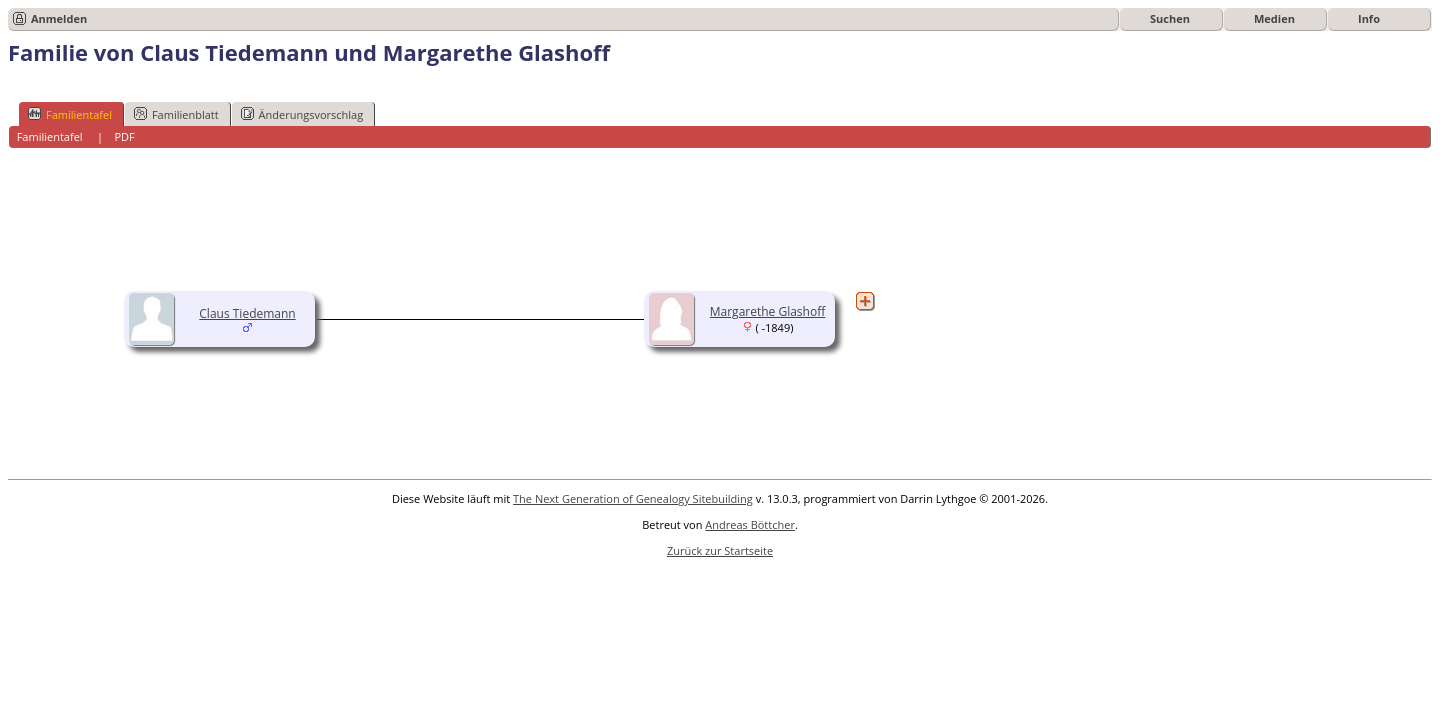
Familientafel (70, 114)
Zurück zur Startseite (720, 550)
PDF (124, 136)
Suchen (1170, 18)
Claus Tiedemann (247, 313)
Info (1369, 18)
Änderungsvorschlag (302, 114)
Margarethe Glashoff (767, 311)
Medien (1274, 18)
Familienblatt (176, 114)
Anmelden (59, 18)
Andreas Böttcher (750, 524)
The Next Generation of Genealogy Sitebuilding (633, 498)
